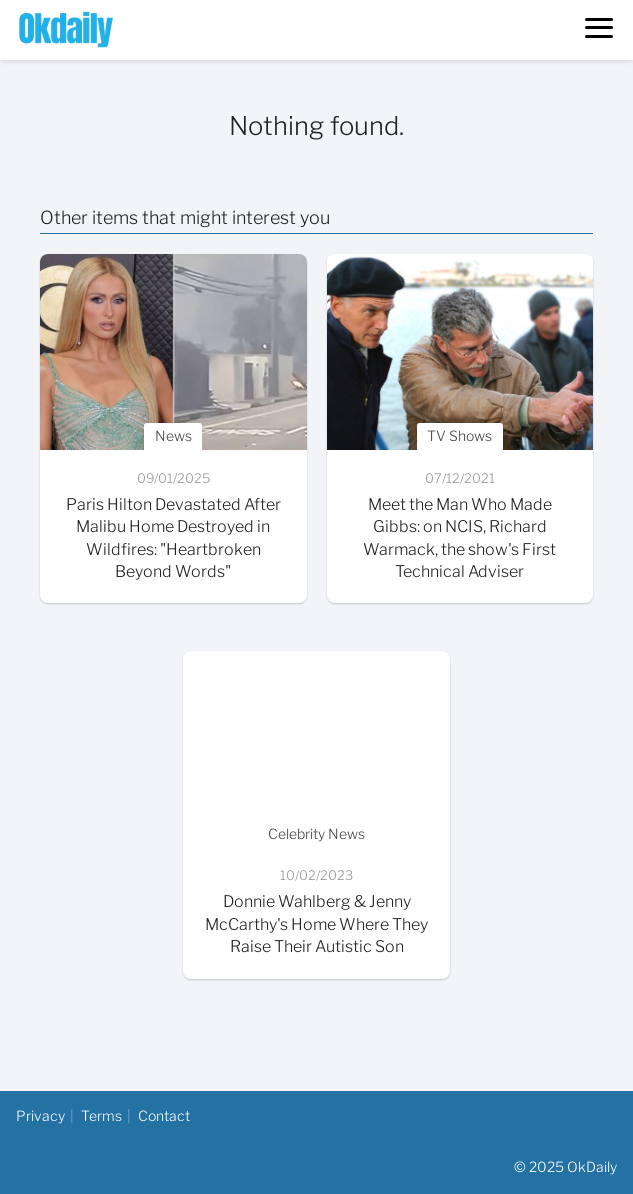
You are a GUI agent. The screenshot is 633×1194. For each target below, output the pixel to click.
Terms (101, 1115)
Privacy (40, 1115)
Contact (164, 1115)
